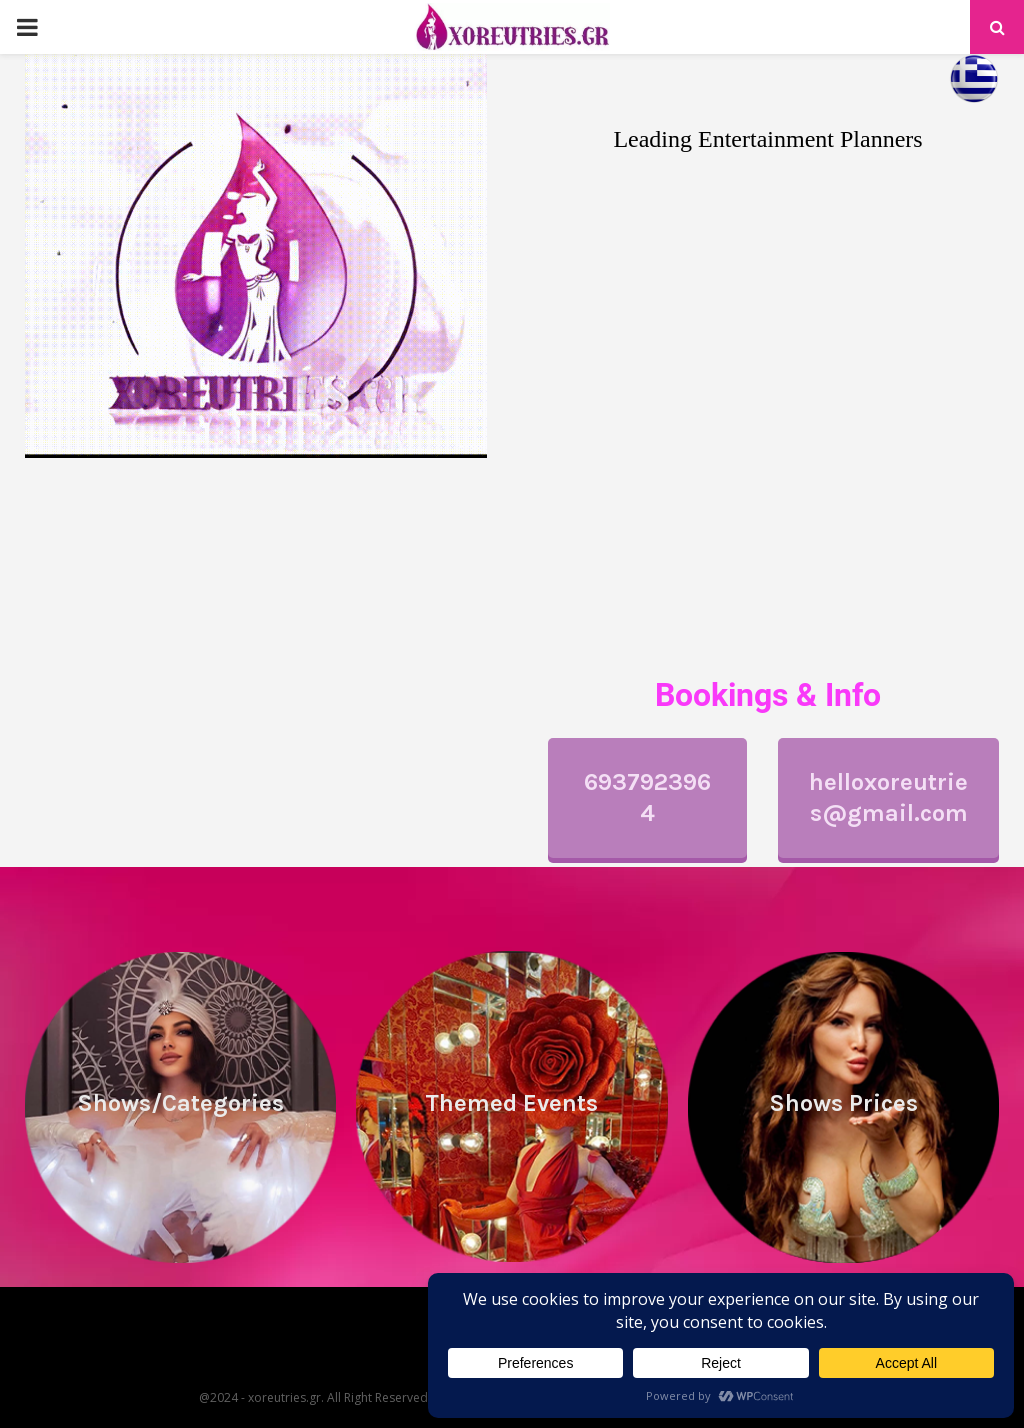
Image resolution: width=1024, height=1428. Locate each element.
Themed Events (511, 1103)
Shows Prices (843, 1103)
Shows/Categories (180, 1103)
